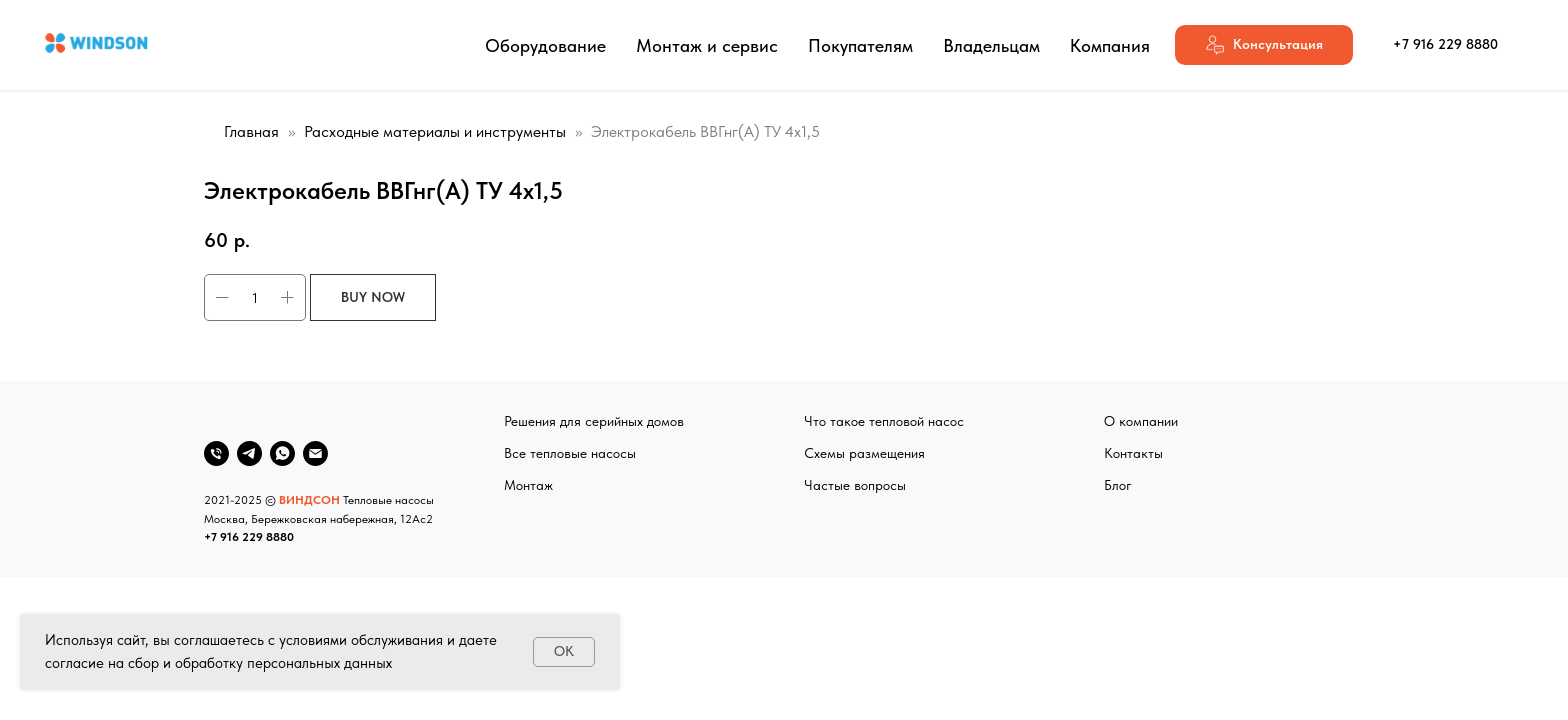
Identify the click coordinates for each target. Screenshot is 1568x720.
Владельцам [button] (991, 45)
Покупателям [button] (860, 45)
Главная (251, 131)
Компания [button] (1110, 45)
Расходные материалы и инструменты (435, 131)
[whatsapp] (282, 453)
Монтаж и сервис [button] (707, 45)
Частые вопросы (855, 485)
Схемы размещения (864, 453)
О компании (1141, 421)
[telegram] (249, 453)
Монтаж (528, 485)
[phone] (216, 453)
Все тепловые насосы (570, 453)
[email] (315, 453)
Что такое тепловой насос (884, 421)
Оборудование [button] (545, 45)
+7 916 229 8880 (249, 537)
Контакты (1133, 453)
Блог (1118, 485)
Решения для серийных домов (594, 421)
